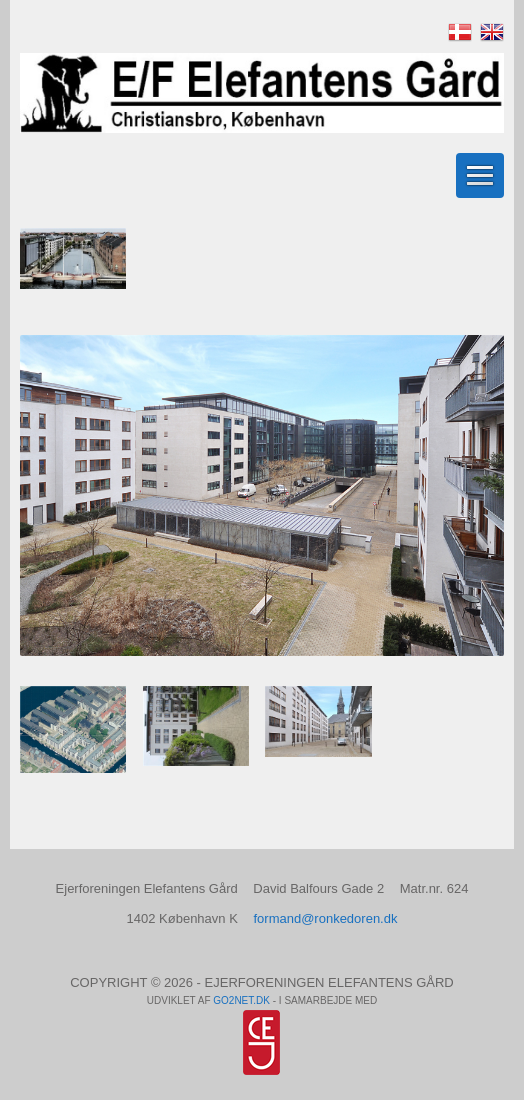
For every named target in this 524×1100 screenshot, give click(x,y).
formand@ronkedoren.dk (325, 918)
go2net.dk (241, 1000)
